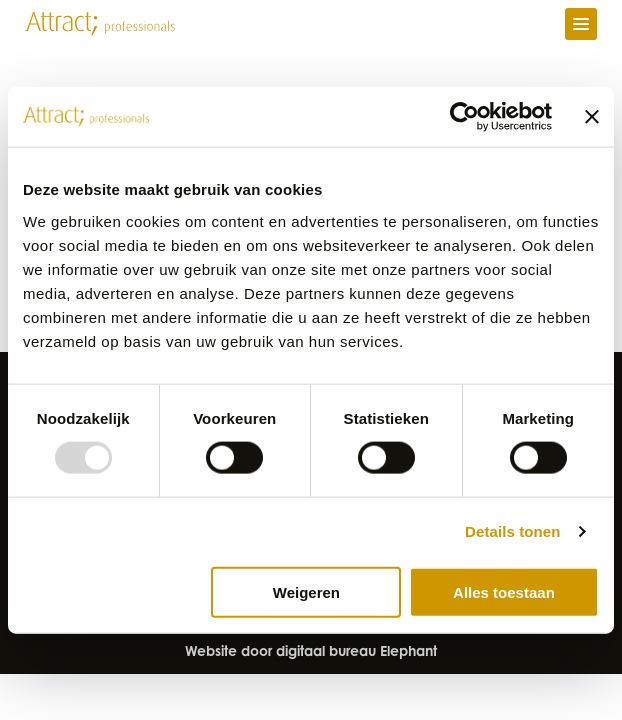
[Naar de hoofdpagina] (100, 24)
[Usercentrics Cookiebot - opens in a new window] (464, 117)
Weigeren (306, 591)
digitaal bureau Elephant (356, 653)
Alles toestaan (504, 591)
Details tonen (512, 531)
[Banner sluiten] (592, 117)
